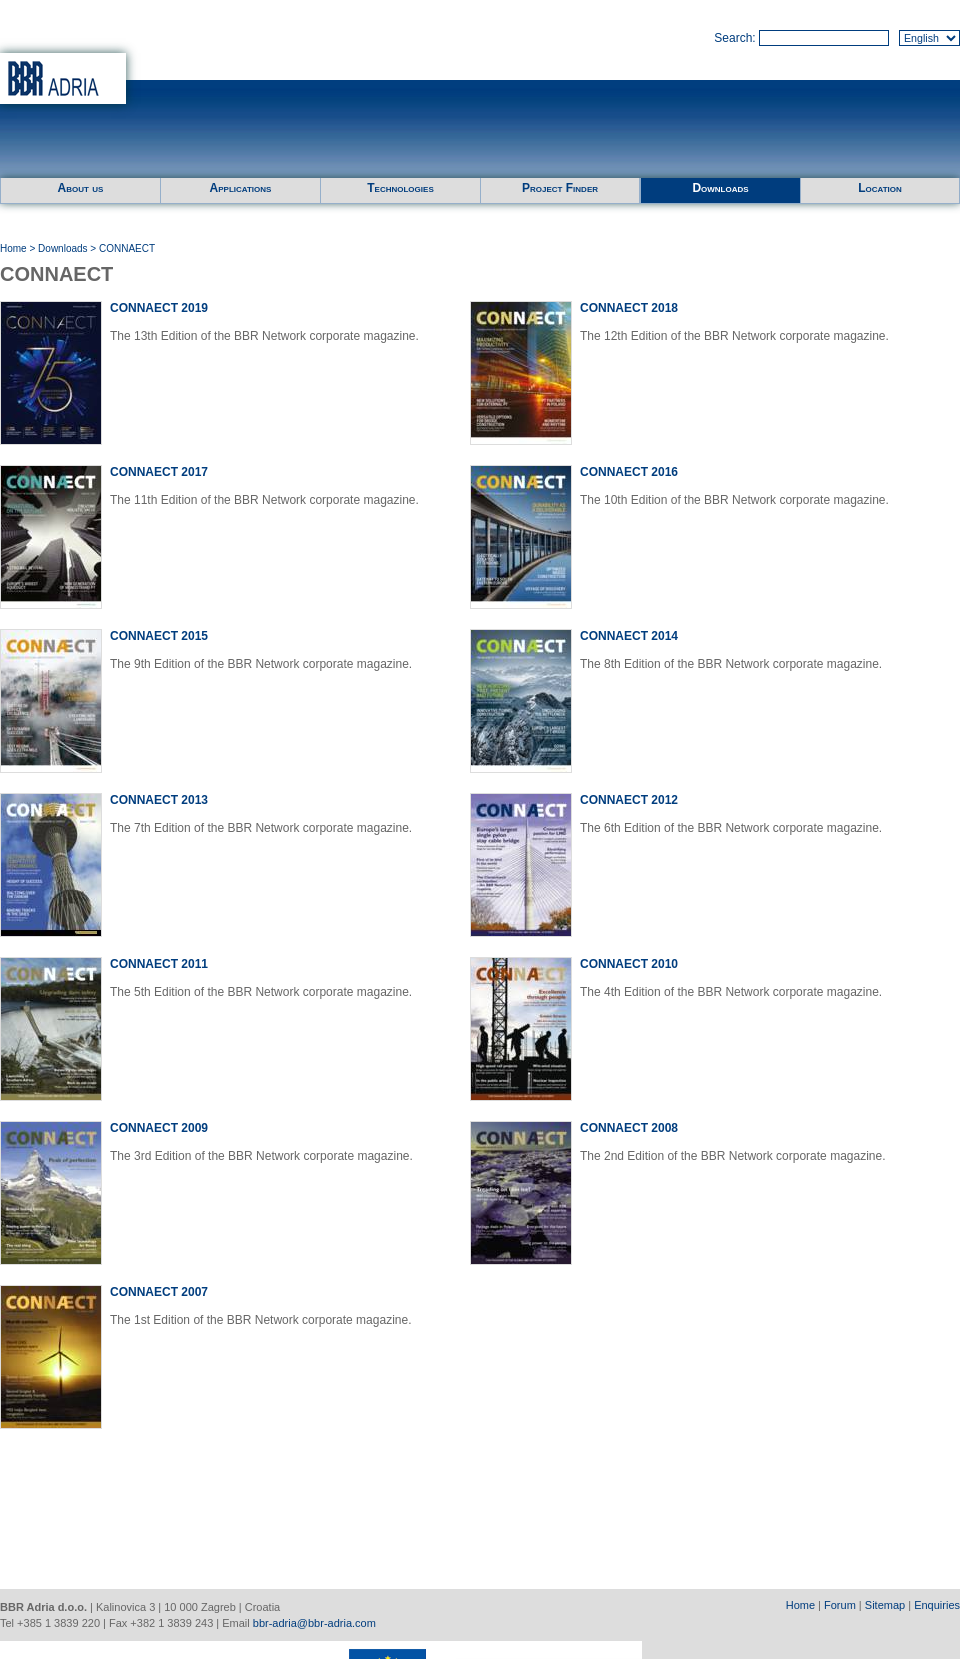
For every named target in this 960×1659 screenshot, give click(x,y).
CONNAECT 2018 (629, 308)
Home (13, 248)
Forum (840, 1605)
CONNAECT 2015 (159, 636)
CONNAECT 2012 (629, 800)
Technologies (400, 188)
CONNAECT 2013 (159, 800)
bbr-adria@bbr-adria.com (314, 1623)
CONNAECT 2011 (159, 964)
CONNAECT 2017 (159, 472)
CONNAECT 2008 (629, 1128)
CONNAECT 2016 (629, 472)
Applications (241, 188)
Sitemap (885, 1605)
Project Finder (560, 188)
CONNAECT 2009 (159, 1128)
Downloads (720, 188)
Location (880, 188)
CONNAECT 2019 (159, 308)
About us (81, 188)
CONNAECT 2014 (629, 636)
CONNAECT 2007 (159, 1292)
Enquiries (937, 1605)
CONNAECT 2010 (629, 964)
